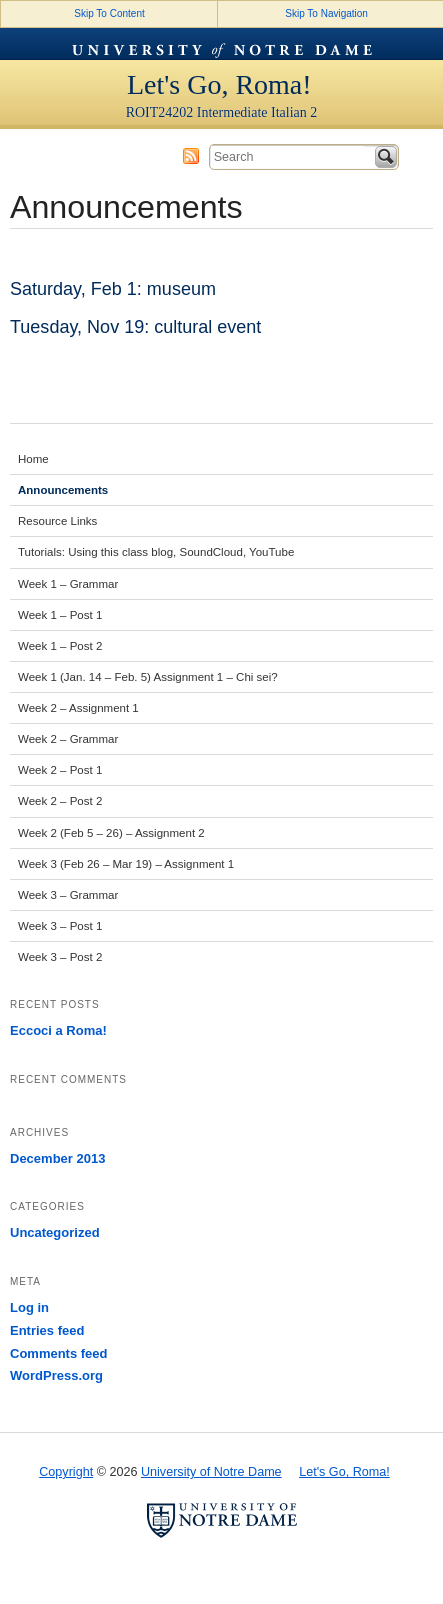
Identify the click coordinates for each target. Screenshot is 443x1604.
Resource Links (57, 521)
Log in (29, 1307)
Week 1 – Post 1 (60, 615)
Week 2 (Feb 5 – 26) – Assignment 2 (111, 833)
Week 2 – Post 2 (60, 801)
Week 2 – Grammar (68, 739)
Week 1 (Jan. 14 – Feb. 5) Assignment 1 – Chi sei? (148, 677)
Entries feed (47, 1330)
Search (386, 157)
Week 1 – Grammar (68, 584)
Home (33, 459)
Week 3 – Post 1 (60, 926)
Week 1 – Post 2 (60, 646)
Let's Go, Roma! (219, 85)
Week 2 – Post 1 (60, 770)
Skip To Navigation (326, 13)
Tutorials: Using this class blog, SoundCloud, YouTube (156, 552)
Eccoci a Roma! (58, 1030)
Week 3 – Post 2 (60, 957)
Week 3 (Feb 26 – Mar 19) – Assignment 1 (126, 864)
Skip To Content (109, 13)
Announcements (63, 490)
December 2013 (57, 1158)
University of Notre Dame (222, 44)
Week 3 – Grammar (68, 895)
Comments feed (59, 1353)
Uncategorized (55, 1232)
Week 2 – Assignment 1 (78, 708)
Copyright (66, 1472)
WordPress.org (56, 1375)
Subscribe (191, 156)
